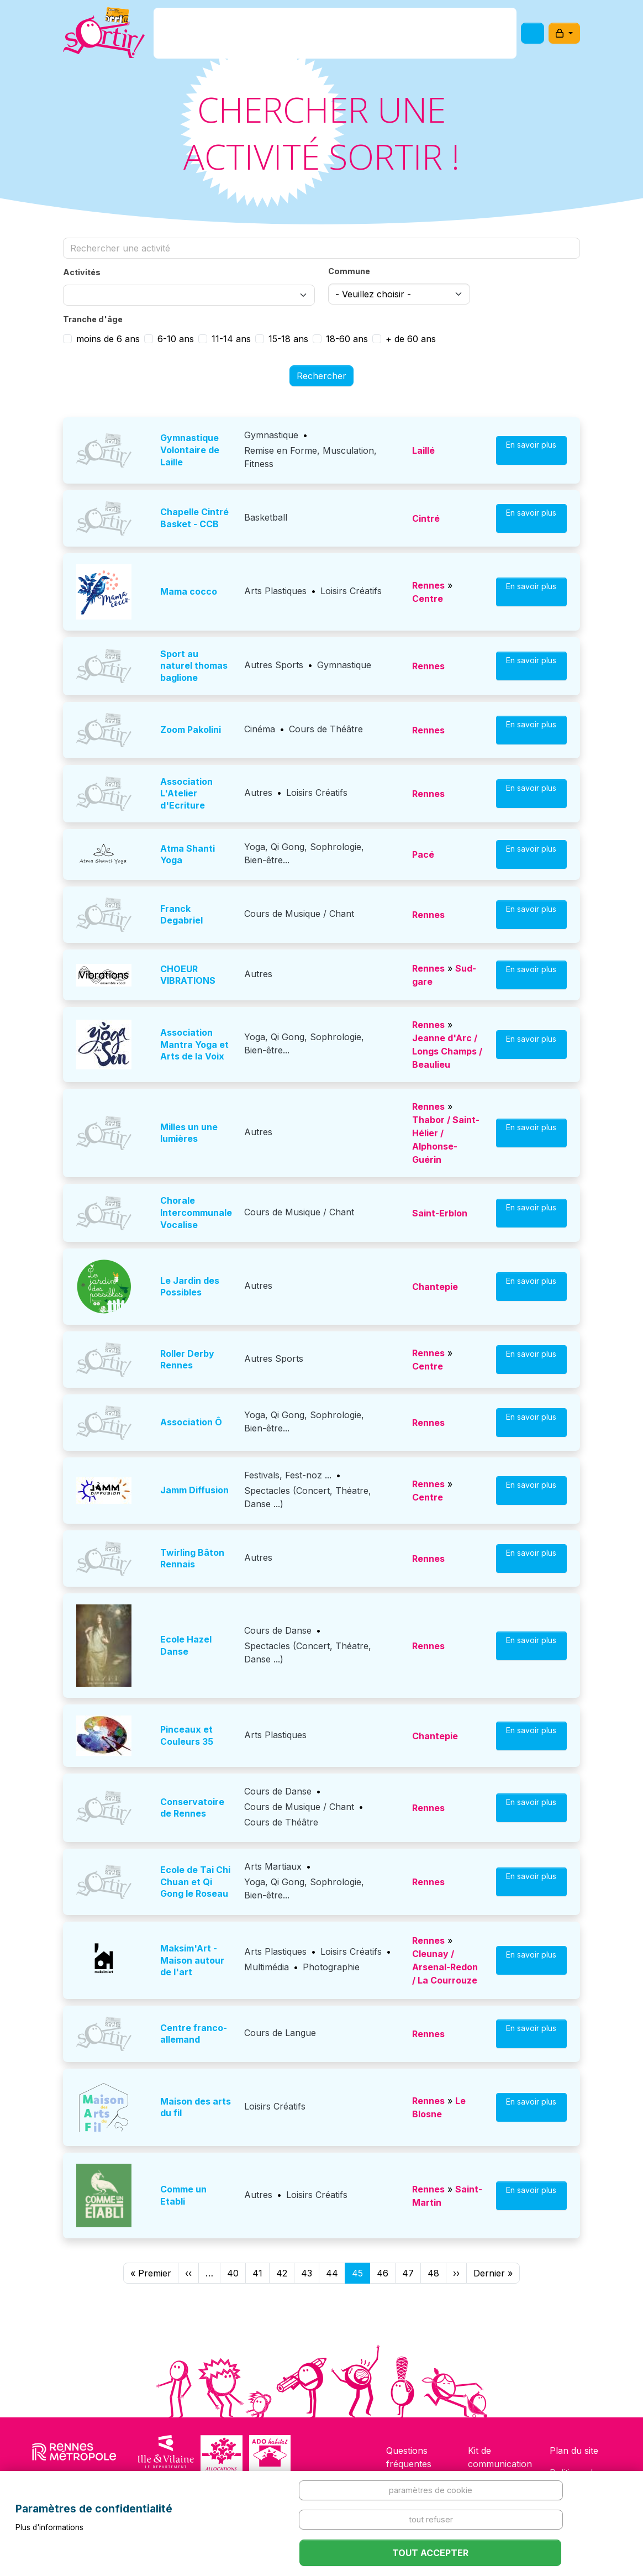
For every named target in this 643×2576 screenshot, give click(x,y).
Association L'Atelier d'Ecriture (186, 793)
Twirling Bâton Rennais (192, 1558)
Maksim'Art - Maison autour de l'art (192, 1960)
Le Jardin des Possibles (189, 1286)
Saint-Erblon (439, 1213)
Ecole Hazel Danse (186, 1645)
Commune (349, 271)
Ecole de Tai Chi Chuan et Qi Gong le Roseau (195, 1881)
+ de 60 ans (411, 338)
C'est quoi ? (234, 35)
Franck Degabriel (181, 914)
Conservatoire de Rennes (192, 1807)
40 (233, 2273)
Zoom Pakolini (190, 729)
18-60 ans (347, 338)
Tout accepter (430, 2552)
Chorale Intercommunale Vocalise (196, 1212)
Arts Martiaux (273, 1866)
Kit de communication (500, 2457)
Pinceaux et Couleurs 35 (186, 1735)
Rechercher (321, 375)
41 (257, 2273)
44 (332, 2273)
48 (433, 2273)
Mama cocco (188, 591)
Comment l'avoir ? (318, 35)
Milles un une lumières (189, 1133)
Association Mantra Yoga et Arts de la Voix (194, 1044)
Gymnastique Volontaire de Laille (189, 449)
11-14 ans (231, 338)
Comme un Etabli (183, 2195)
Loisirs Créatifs (351, 590)
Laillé (423, 450)
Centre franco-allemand (193, 2033)
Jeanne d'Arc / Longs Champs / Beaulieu (447, 1051)
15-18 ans (288, 338)
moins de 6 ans (108, 338)
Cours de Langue (280, 2032)
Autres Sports (273, 664)
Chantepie (435, 1286)
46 (382, 2273)
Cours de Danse (278, 1630)
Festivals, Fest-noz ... (287, 1475)
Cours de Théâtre (326, 728)
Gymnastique (271, 434)
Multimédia (266, 1966)
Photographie (331, 1966)
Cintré (426, 518)
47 (408, 2273)
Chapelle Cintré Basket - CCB (194, 517)
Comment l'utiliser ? (422, 35)
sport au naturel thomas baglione (194, 665)
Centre (427, 598)
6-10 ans (175, 338)
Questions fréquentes (408, 2457)
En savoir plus (531, 450)
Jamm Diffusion (194, 1490)
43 (306, 2273)
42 (281, 2273)
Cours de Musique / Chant (299, 913)
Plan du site (574, 2450)
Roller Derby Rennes (187, 1359)
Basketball (265, 517)
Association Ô (191, 1422)
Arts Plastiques (275, 590)
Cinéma (259, 728)
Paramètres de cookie (430, 2490)
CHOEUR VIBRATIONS (187, 975)
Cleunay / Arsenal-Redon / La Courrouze (445, 1967)
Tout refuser (431, 2519)
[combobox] (189, 295)
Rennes (428, 585)
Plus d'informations (49, 2527)
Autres (258, 792)
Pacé (423, 854)
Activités (82, 272)
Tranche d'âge (93, 319)
